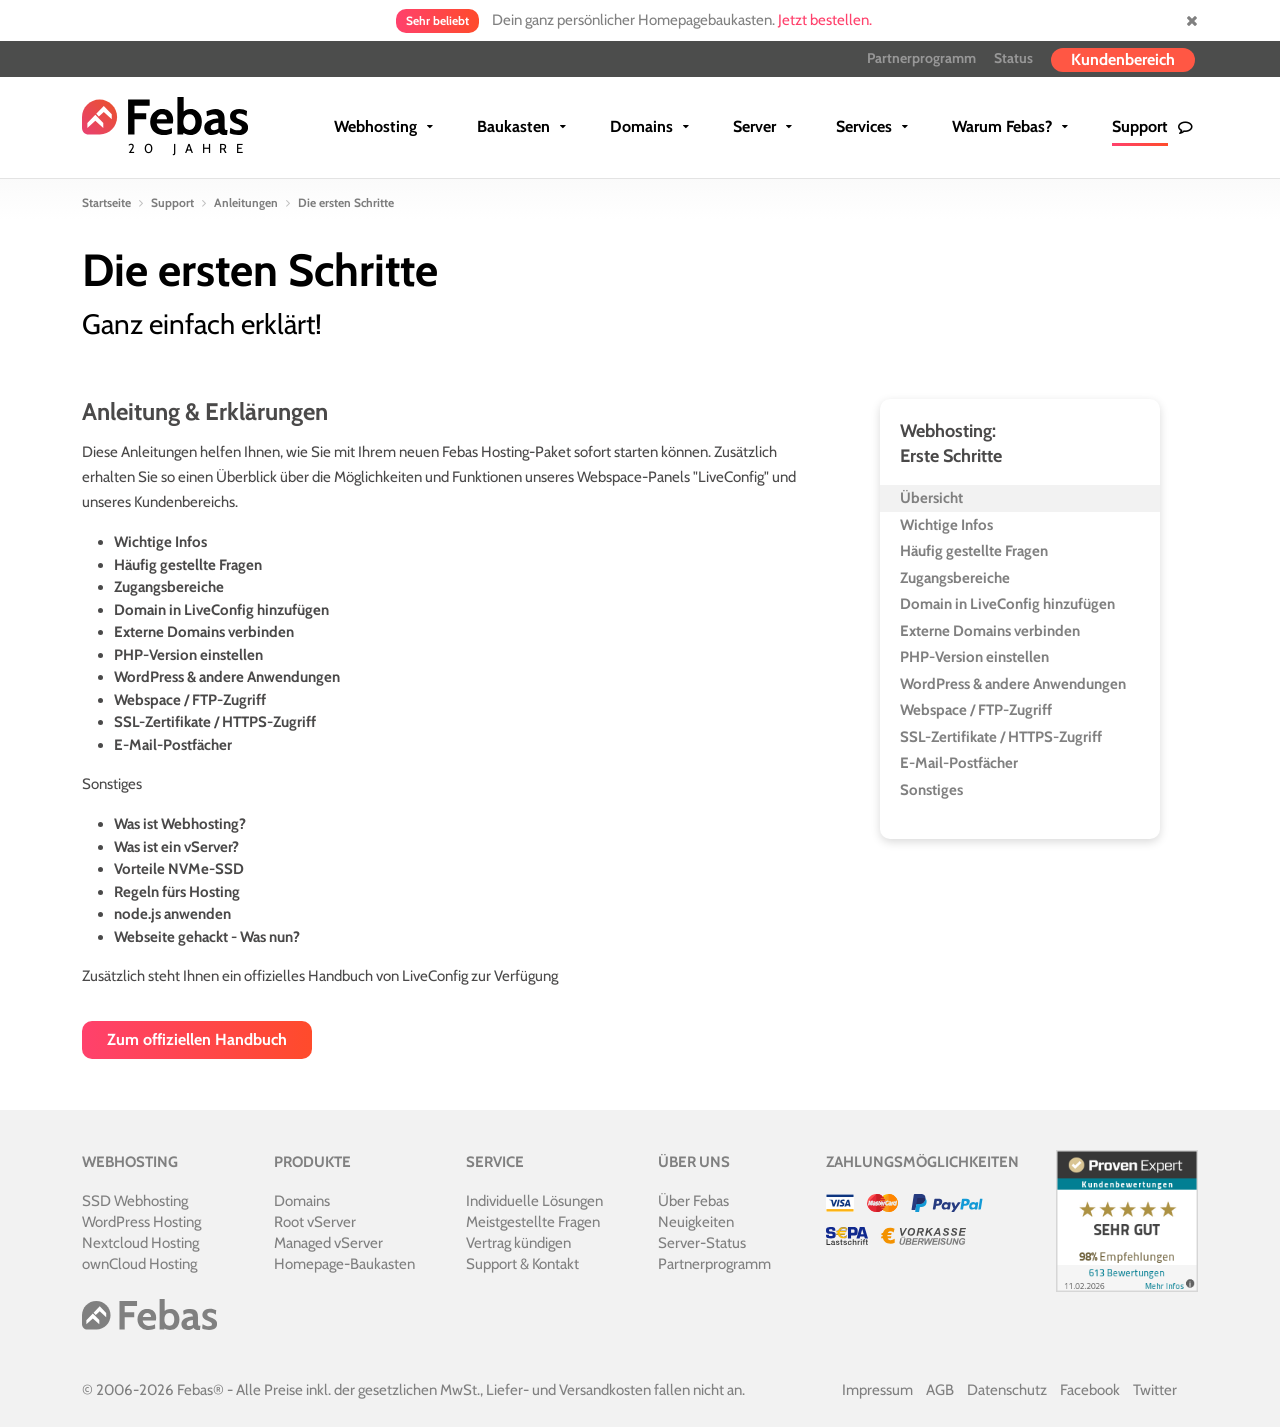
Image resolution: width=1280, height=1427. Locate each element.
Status (1013, 58)
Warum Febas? (1002, 126)
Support (1140, 126)
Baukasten (513, 126)
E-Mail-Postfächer (173, 745)
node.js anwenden (172, 914)
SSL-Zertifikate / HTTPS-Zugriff (215, 722)
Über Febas (693, 1201)
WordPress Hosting (141, 1222)
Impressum (877, 1390)
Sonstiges (931, 790)
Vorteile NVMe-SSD (179, 869)
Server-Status (702, 1243)
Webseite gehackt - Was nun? (207, 937)
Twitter (1155, 1390)
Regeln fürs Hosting (177, 892)
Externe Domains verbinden (204, 632)
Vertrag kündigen (518, 1243)
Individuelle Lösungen (534, 1201)
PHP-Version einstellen (188, 655)
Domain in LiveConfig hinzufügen (221, 610)
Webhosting (375, 126)
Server (754, 126)
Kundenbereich (1123, 59)
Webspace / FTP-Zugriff (190, 700)
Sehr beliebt (437, 20)
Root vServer (315, 1222)
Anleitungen (246, 202)
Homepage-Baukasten (344, 1264)
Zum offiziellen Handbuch (197, 1039)
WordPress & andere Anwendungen (227, 677)
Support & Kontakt (522, 1264)
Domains (641, 126)
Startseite (106, 202)
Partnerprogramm (921, 58)
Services (864, 126)
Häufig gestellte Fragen (188, 565)
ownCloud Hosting (139, 1264)
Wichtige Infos (160, 542)
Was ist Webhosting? (180, 824)
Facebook (1090, 1390)
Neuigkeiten (696, 1222)
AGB (940, 1390)
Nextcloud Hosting (140, 1243)
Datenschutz (1007, 1390)
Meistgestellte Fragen (533, 1222)
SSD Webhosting (135, 1201)
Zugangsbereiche (169, 587)
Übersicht (931, 498)
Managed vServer (328, 1243)
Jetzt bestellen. (825, 20)
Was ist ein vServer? (176, 847)
